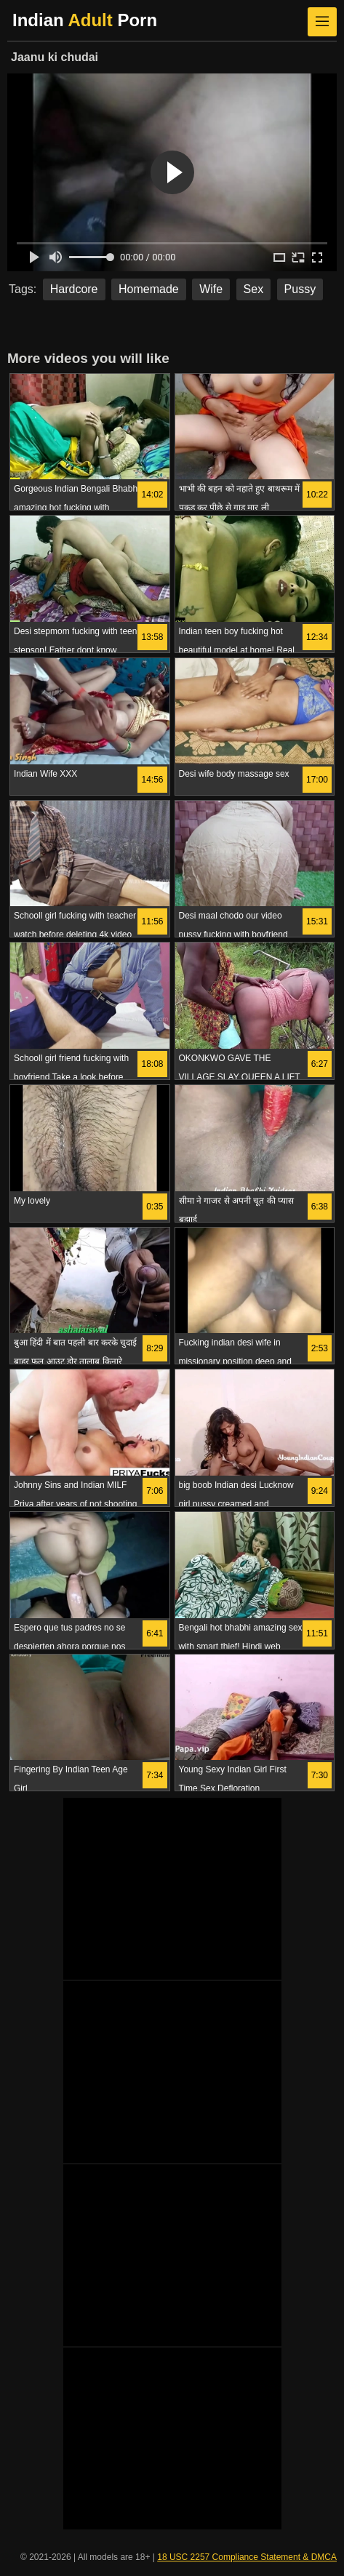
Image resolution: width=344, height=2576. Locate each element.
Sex (254, 289)
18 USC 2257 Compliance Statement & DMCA (247, 2557)
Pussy (300, 289)
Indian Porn (84, 20)
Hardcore (74, 289)
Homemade (149, 289)
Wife (211, 289)
